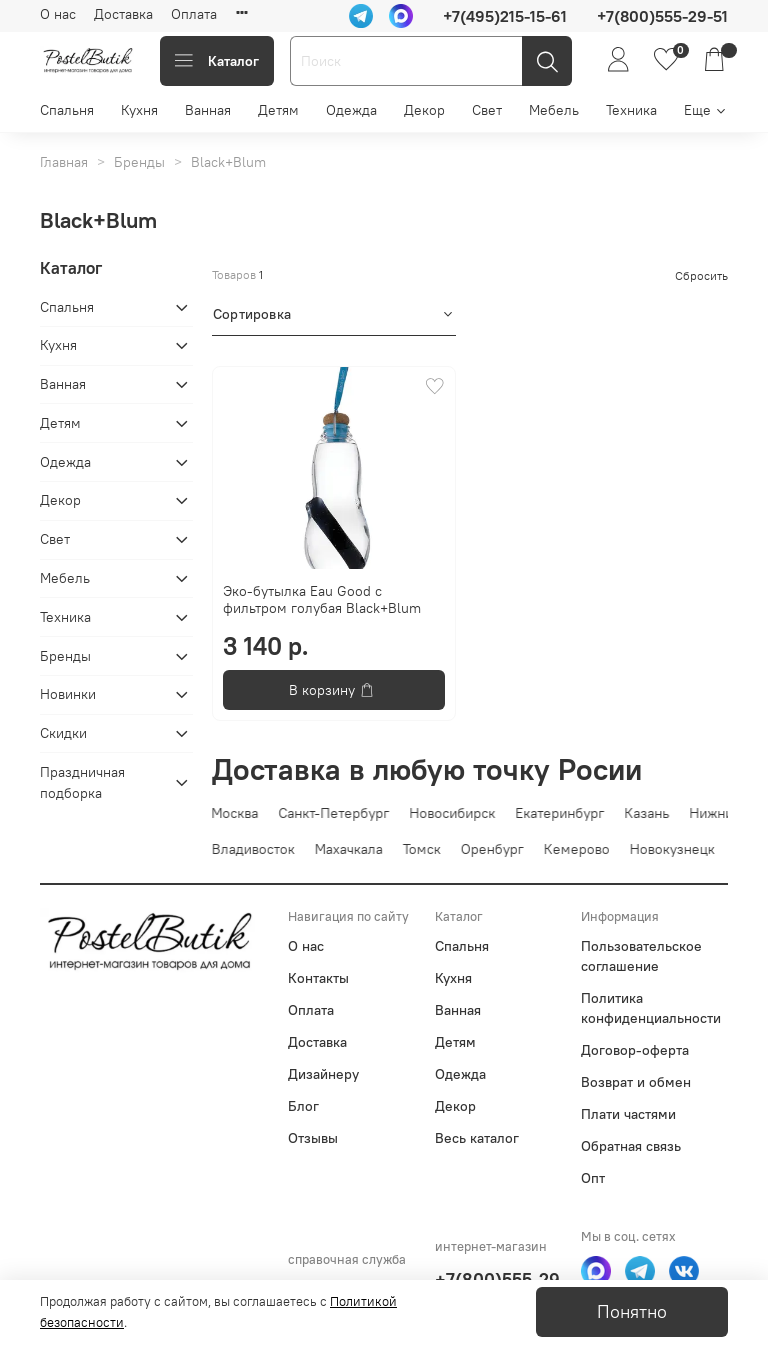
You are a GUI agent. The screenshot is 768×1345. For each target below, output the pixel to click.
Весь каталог (477, 1138)
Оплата (194, 14)
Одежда (351, 110)
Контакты (318, 978)
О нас (58, 14)
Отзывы (313, 1138)
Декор (424, 110)
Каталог (217, 61)
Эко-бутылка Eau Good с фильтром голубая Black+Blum (322, 600)
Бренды (139, 162)
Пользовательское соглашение (641, 956)
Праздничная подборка (82, 782)
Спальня (67, 110)
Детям (278, 110)
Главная (64, 162)
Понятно (632, 1312)
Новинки (68, 694)
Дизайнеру (323, 1074)
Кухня (139, 110)
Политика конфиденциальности (651, 1008)
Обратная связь (631, 1146)
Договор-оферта (635, 1050)
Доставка (123, 14)
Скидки (63, 733)
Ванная (208, 110)
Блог (303, 1106)
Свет (487, 110)
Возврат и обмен (636, 1082)
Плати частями (628, 1114)
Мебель (554, 110)
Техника (631, 110)
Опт (593, 1178)
